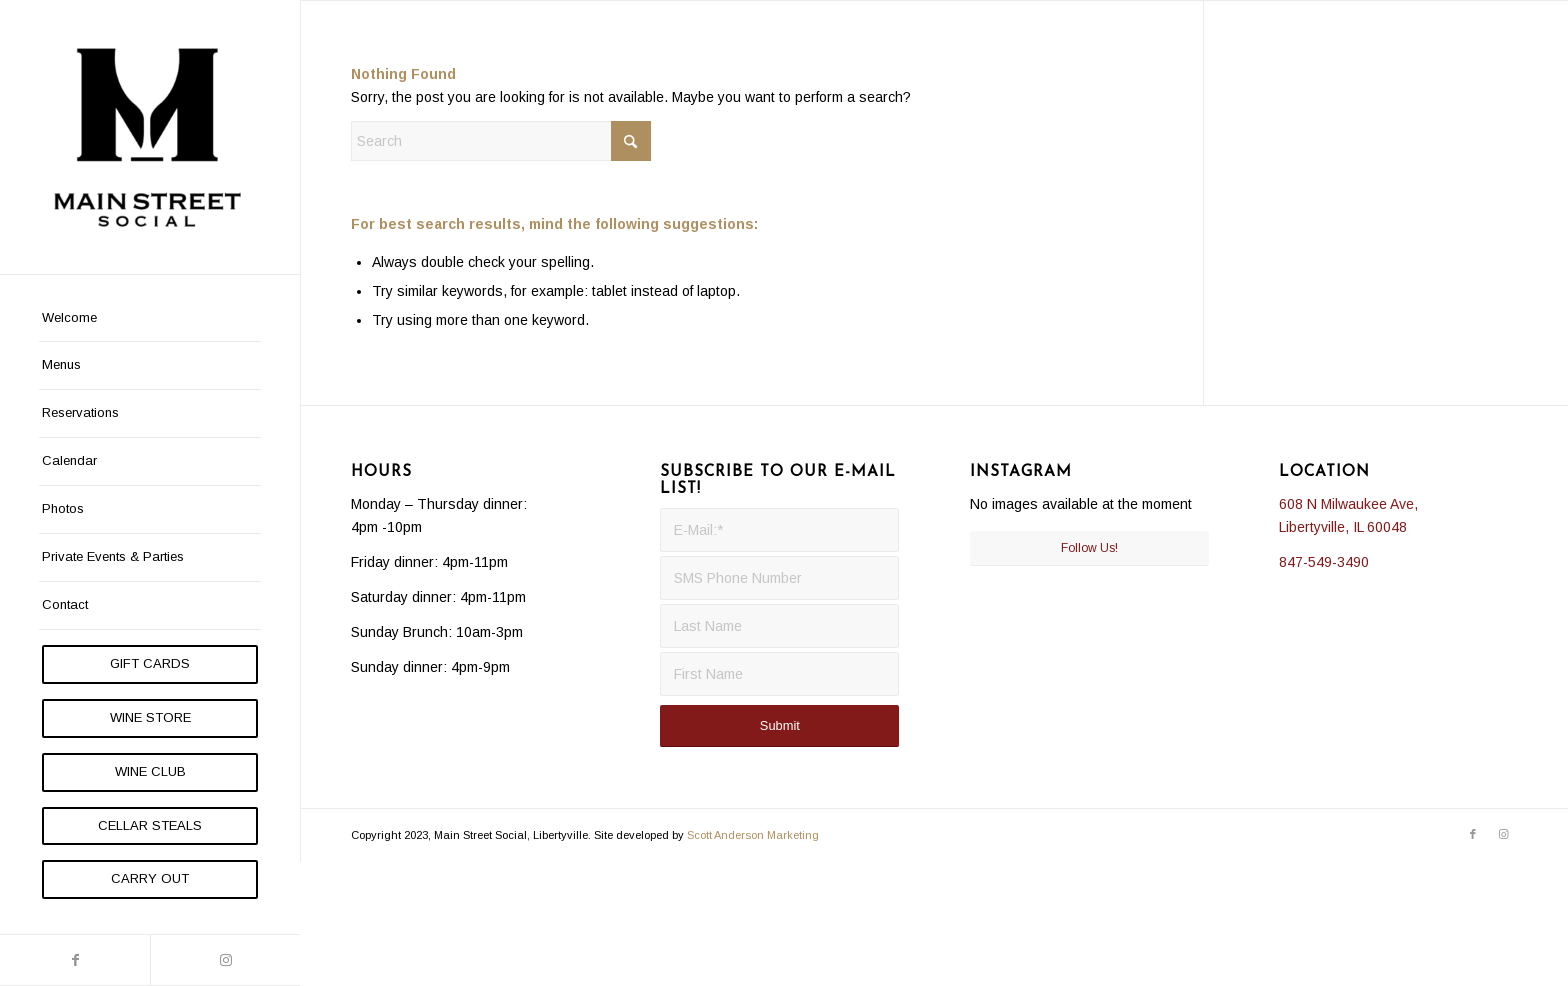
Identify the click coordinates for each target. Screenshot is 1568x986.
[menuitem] (150, 319)
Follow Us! (1089, 548)
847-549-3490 (1324, 562)
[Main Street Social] (150, 137)
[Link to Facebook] (75, 960)
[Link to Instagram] (225, 960)
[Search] (501, 141)
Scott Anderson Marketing (753, 835)
